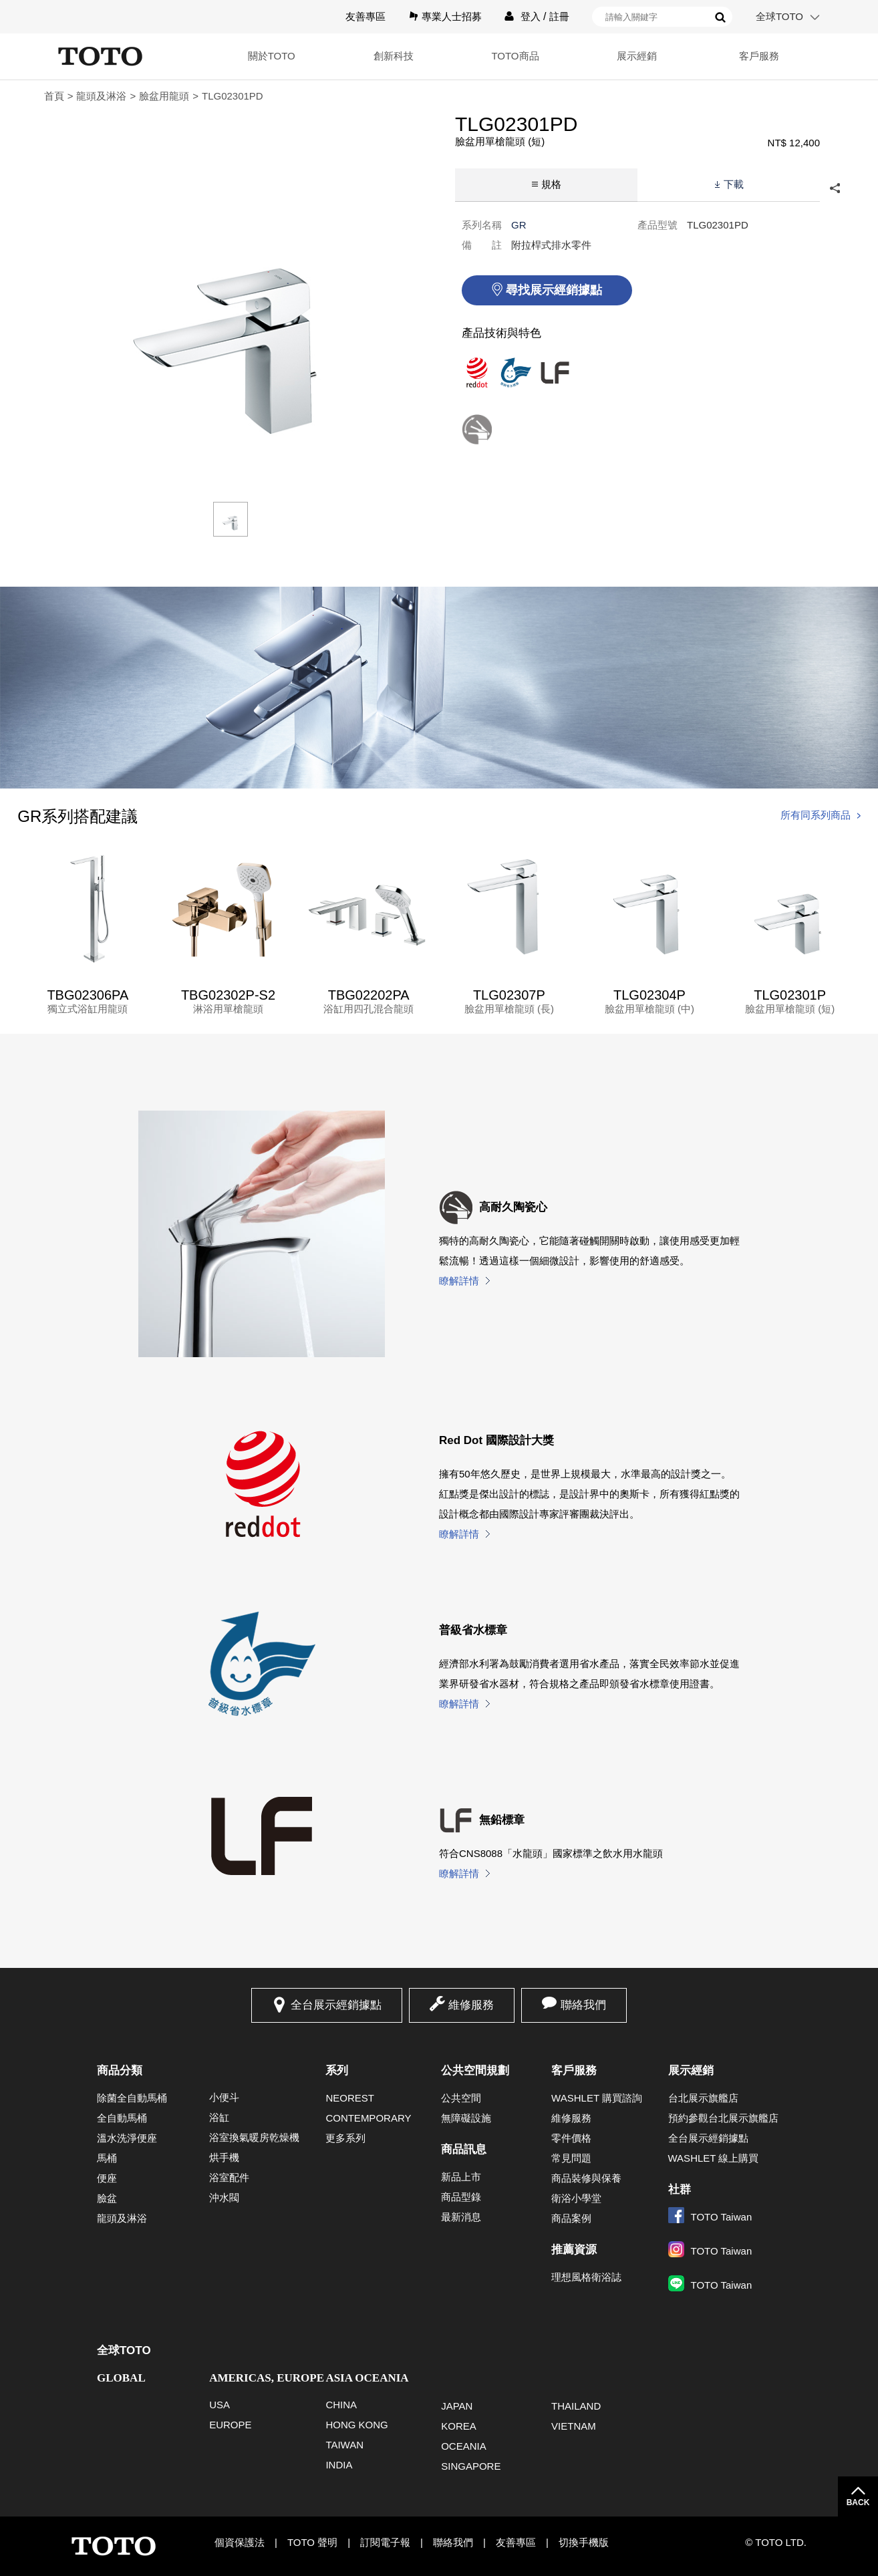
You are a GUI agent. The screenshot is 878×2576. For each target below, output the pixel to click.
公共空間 (461, 2098)
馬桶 (107, 2158)
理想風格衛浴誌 (586, 2277)
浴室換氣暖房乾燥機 (254, 2137)
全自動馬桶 (122, 2118)
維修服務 (471, 2005)
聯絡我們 (583, 2005)
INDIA (338, 2464)
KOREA (458, 2426)
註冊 (559, 16)
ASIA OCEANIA (366, 2378)
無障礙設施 (466, 2118)
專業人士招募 (452, 16)
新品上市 (461, 2176)
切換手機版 (584, 2542)
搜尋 (720, 17)
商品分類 (119, 2070)
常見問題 (571, 2158)
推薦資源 (574, 2249)
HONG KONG (356, 2424)
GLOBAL (121, 2378)
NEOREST (349, 2098)
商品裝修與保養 (586, 2178)
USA (219, 2404)
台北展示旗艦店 (703, 2098)
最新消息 (461, 2217)
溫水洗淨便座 (127, 2138)
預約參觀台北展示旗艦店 (723, 2118)
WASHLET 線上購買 (713, 2158)
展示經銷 (637, 55)
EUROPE (230, 2424)
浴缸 (219, 2117)
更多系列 (345, 2138)
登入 (531, 16)
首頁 (54, 96)
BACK (858, 2502)
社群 (679, 2189)
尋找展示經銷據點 (554, 290)
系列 (336, 2070)
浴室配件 (229, 2177)
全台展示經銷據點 (336, 2005)
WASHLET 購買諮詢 (596, 2098)
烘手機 (224, 2157)
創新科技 (394, 55)
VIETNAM (573, 2426)
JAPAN (456, 2406)
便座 (107, 2178)
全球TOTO (779, 16)
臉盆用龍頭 (164, 96)
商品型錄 (461, 2196)
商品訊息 (463, 2149)
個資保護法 (239, 2542)
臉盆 (107, 2198)
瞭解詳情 (459, 1280)
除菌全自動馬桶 (132, 2098)
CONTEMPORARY (368, 2118)
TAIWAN (344, 2444)
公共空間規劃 (475, 2070)
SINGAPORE (470, 2466)
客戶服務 (759, 55)
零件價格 (571, 2138)
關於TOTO (271, 55)
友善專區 (365, 16)
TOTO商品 (515, 55)
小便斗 (224, 2097)
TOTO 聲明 (312, 2542)
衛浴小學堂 (576, 2198)
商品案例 (571, 2218)
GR (519, 225)
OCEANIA (463, 2446)
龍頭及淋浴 (101, 96)
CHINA (341, 2404)
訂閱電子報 (385, 2542)
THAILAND (576, 2406)
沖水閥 (224, 2197)
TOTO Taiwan (710, 2217)
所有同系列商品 (815, 815)
